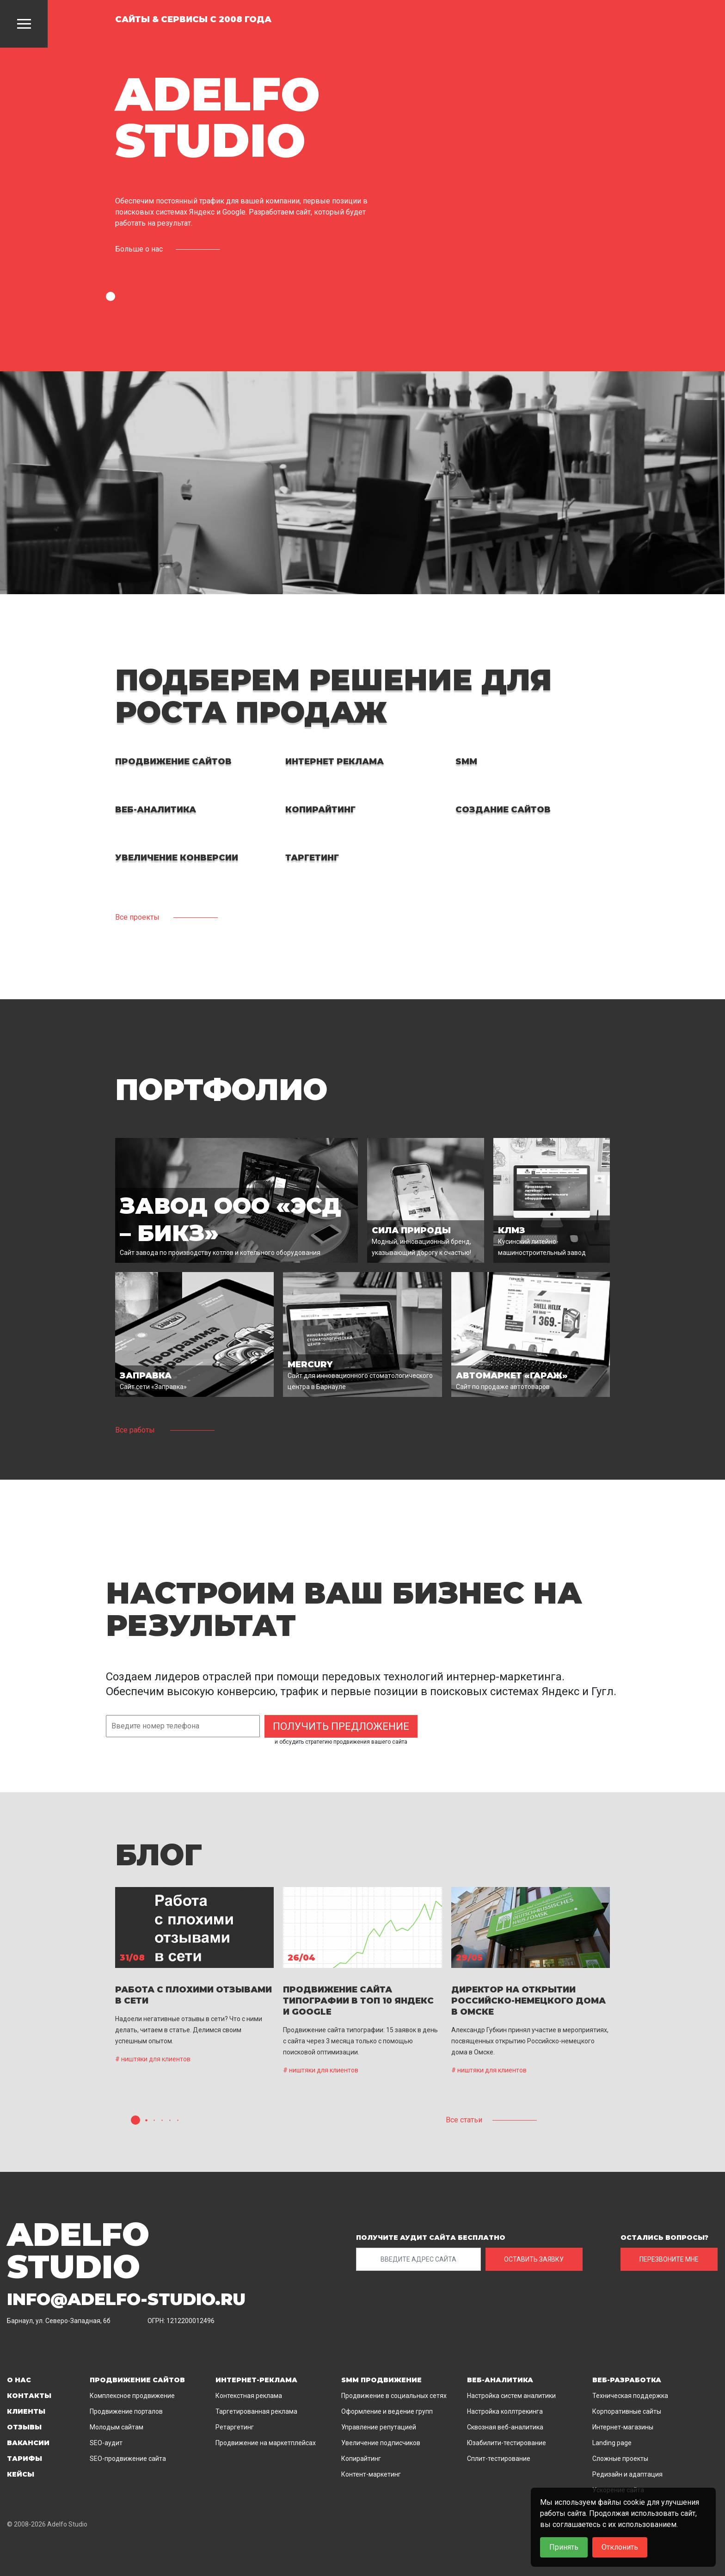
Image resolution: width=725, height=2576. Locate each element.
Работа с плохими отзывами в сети (193, 1995)
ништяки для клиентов (155, 2059)
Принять (563, 2547)
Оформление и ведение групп (387, 2411)
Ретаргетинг (234, 2427)
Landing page (612, 2443)
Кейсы (20, 2474)
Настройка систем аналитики (511, 2395)
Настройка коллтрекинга (505, 2411)
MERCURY (310, 1364)
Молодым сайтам (116, 2427)
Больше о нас (139, 249)
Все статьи (464, 2119)
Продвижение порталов (126, 2411)
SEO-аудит (106, 2443)
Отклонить (620, 2547)
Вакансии (28, 2443)
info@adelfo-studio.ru (126, 2299)
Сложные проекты (620, 2458)
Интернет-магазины (622, 2427)
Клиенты (26, 2411)
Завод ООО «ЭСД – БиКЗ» (230, 1220)
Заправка (146, 1376)
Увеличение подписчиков (380, 2443)
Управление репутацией (378, 2427)
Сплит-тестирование (498, 2458)
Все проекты (137, 917)
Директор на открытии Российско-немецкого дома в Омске (528, 2001)
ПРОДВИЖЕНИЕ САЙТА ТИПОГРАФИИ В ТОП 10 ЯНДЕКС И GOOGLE (358, 2001)
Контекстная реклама (248, 2395)
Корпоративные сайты (626, 2411)
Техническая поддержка (630, 2395)
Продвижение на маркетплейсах (265, 2443)
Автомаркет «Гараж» (512, 1376)
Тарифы (24, 2458)
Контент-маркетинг (371, 2474)
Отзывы (24, 2427)
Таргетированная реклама (256, 2411)
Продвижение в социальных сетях (394, 2395)
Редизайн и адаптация (627, 2474)
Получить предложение (341, 1726)
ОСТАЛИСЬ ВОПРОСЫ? (664, 2237)
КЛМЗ (511, 1230)
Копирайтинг (361, 2458)
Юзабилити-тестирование (506, 2443)
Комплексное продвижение (132, 2395)
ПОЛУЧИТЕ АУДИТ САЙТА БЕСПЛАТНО (430, 2237)
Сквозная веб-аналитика (505, 2427)
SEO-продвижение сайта (128, 2458)
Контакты (29, 2396)
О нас (19, 2380)
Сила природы (411, 1230)
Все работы (135, 1430)
